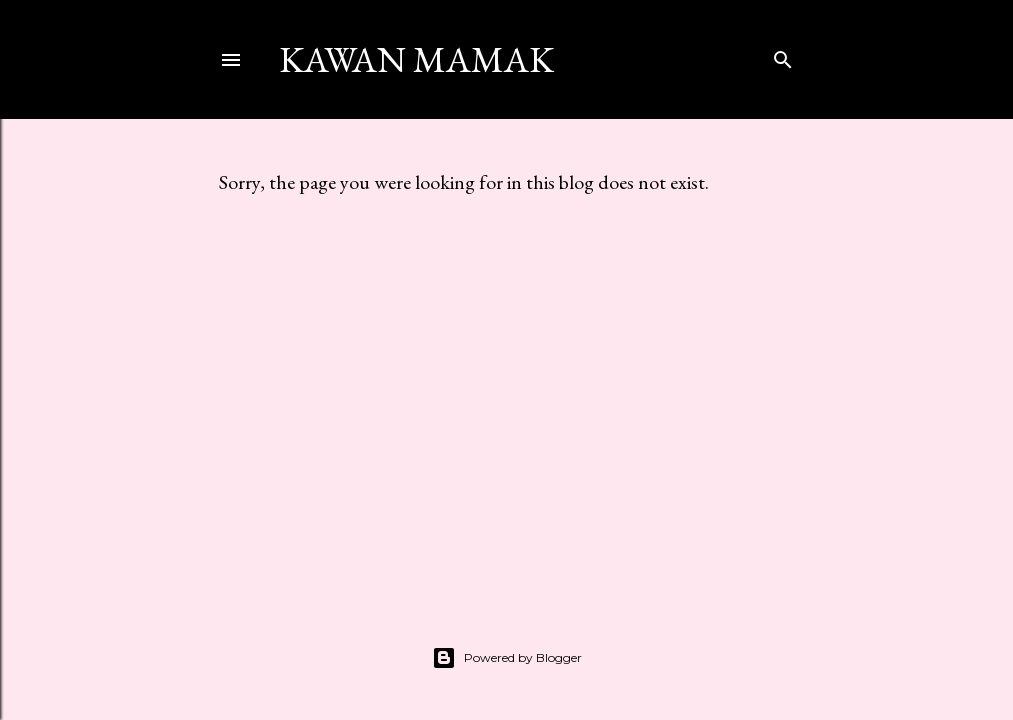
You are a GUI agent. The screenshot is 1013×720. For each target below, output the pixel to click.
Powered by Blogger (507, 658)
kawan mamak (416, 59)
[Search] (783, 55)
